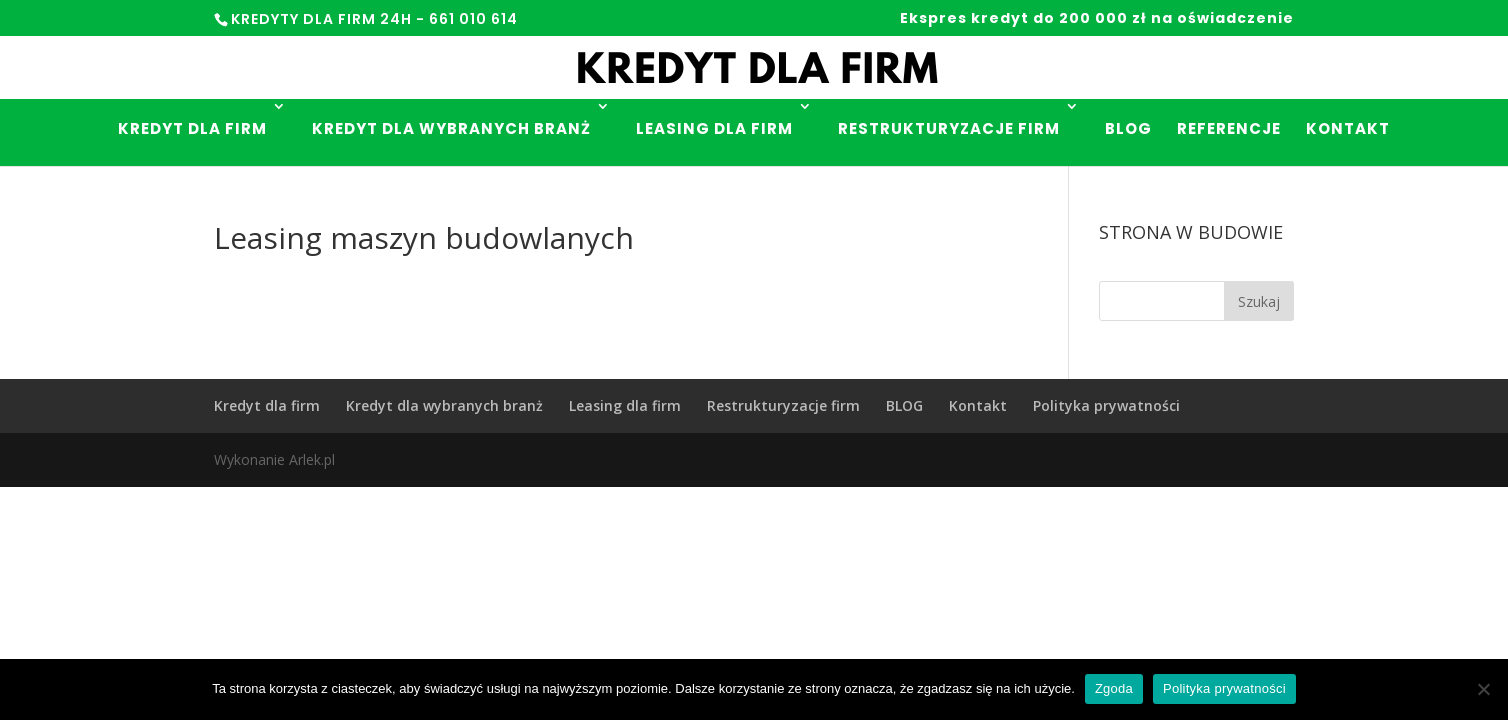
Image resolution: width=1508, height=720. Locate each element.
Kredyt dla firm (192, 128)
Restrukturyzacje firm (949, 128)
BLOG (904, 405)
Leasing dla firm (714, 128)
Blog (1128, 128)
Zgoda (1114, 688)
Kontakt (1348, 128)
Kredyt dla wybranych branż (451, 128)
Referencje (1229, 128)
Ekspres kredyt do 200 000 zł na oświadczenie (1097, 19)
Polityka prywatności (1106, 405)
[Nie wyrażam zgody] (1483, 689)
